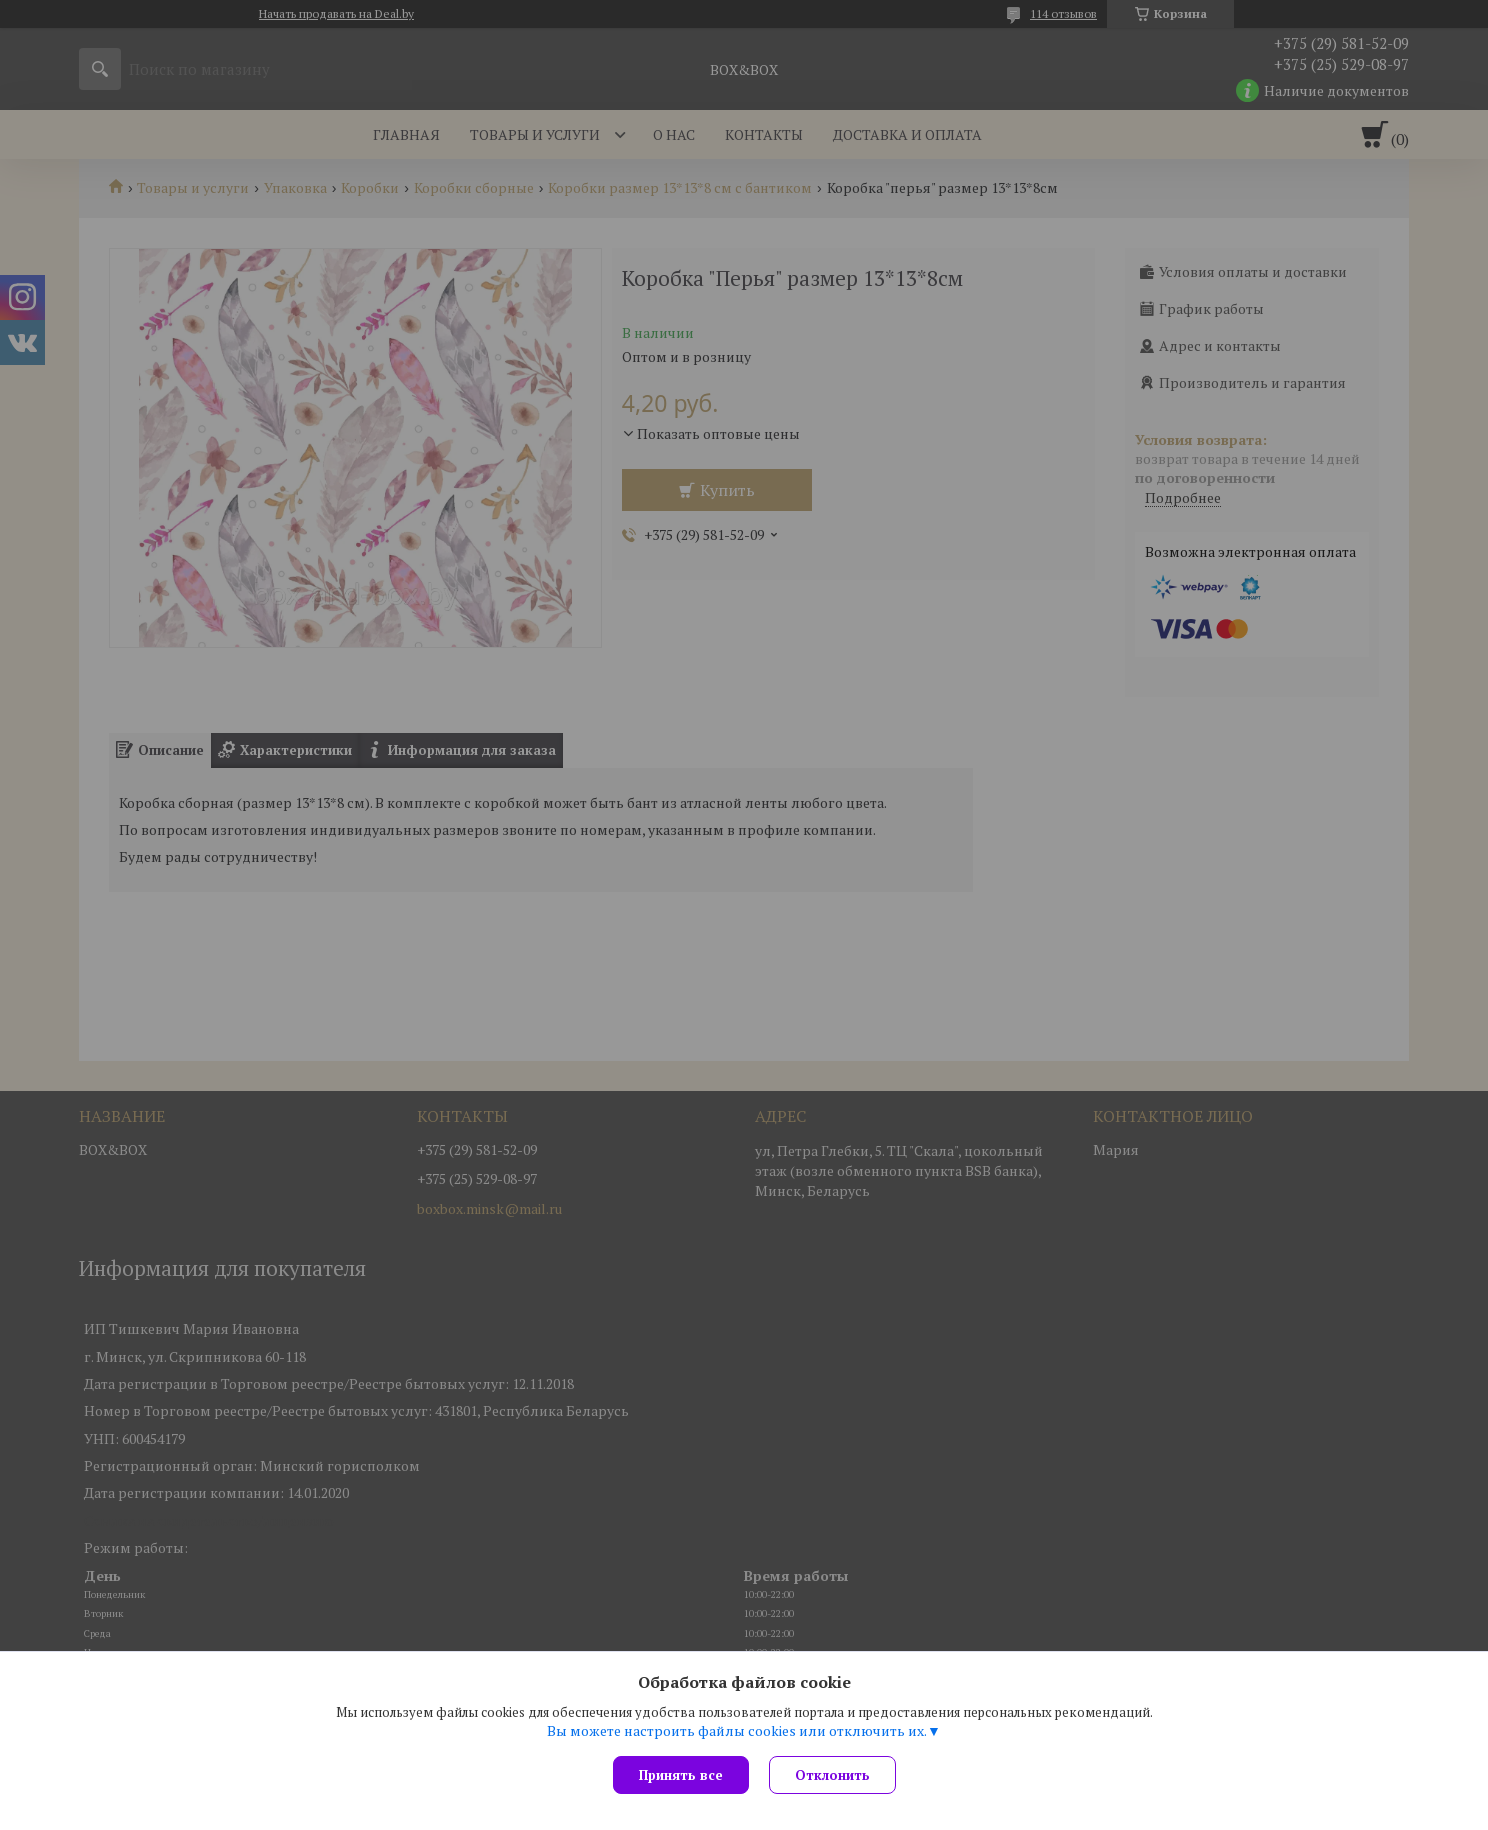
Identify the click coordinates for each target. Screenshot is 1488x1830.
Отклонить (832, 1775)
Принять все (681, 1775)
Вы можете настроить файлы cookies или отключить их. (737, 1731)
